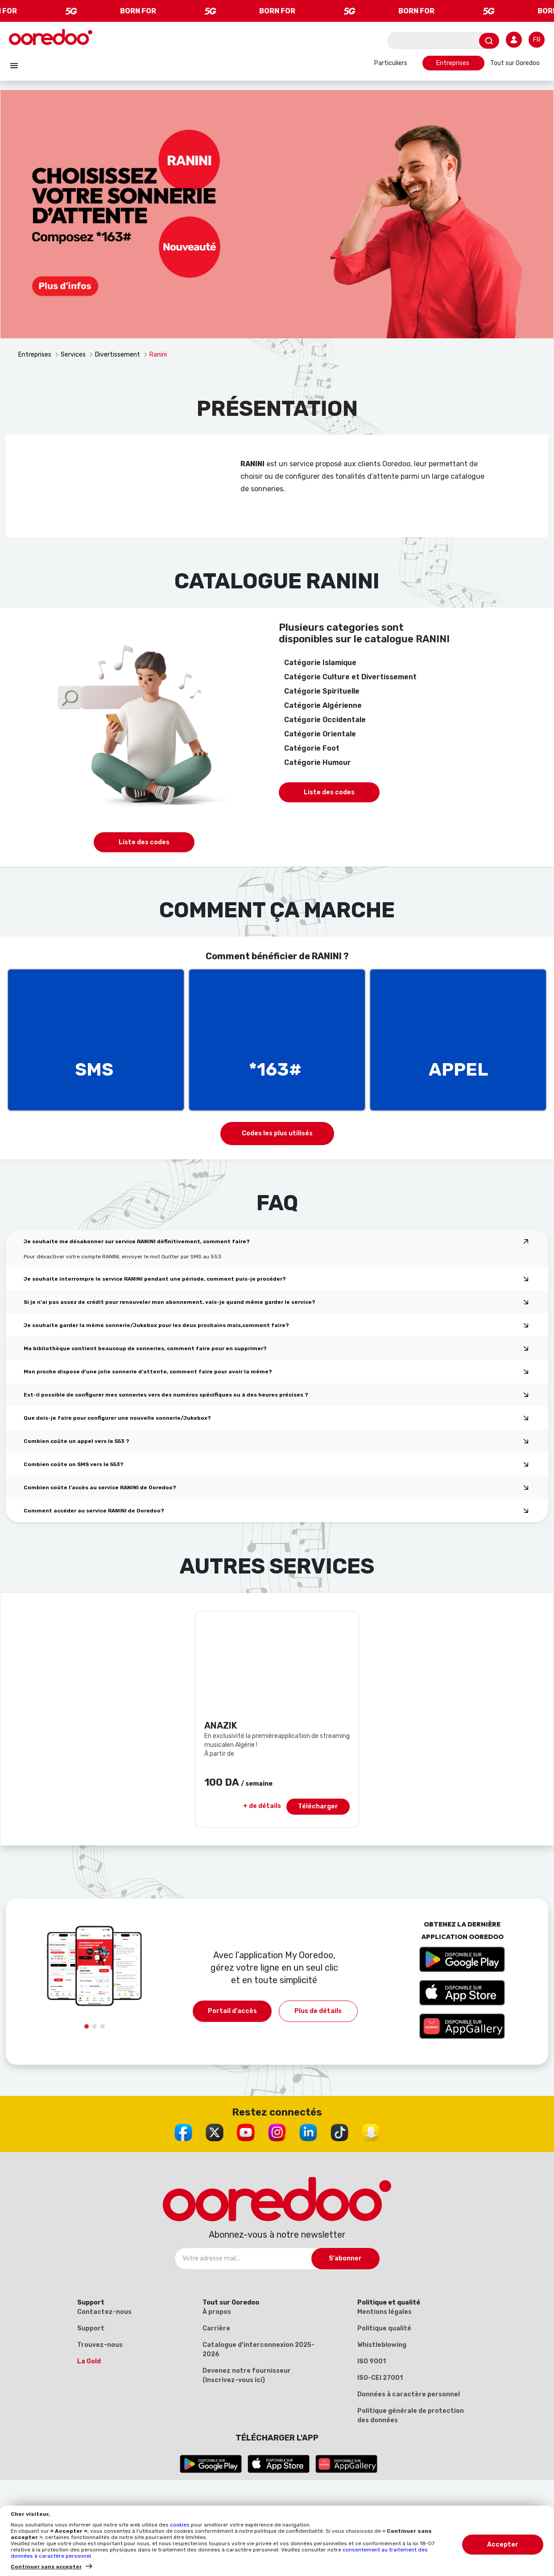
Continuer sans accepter (46, 2567)
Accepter (502, 2544)
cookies (180, 2525)
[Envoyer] (489, 41)
